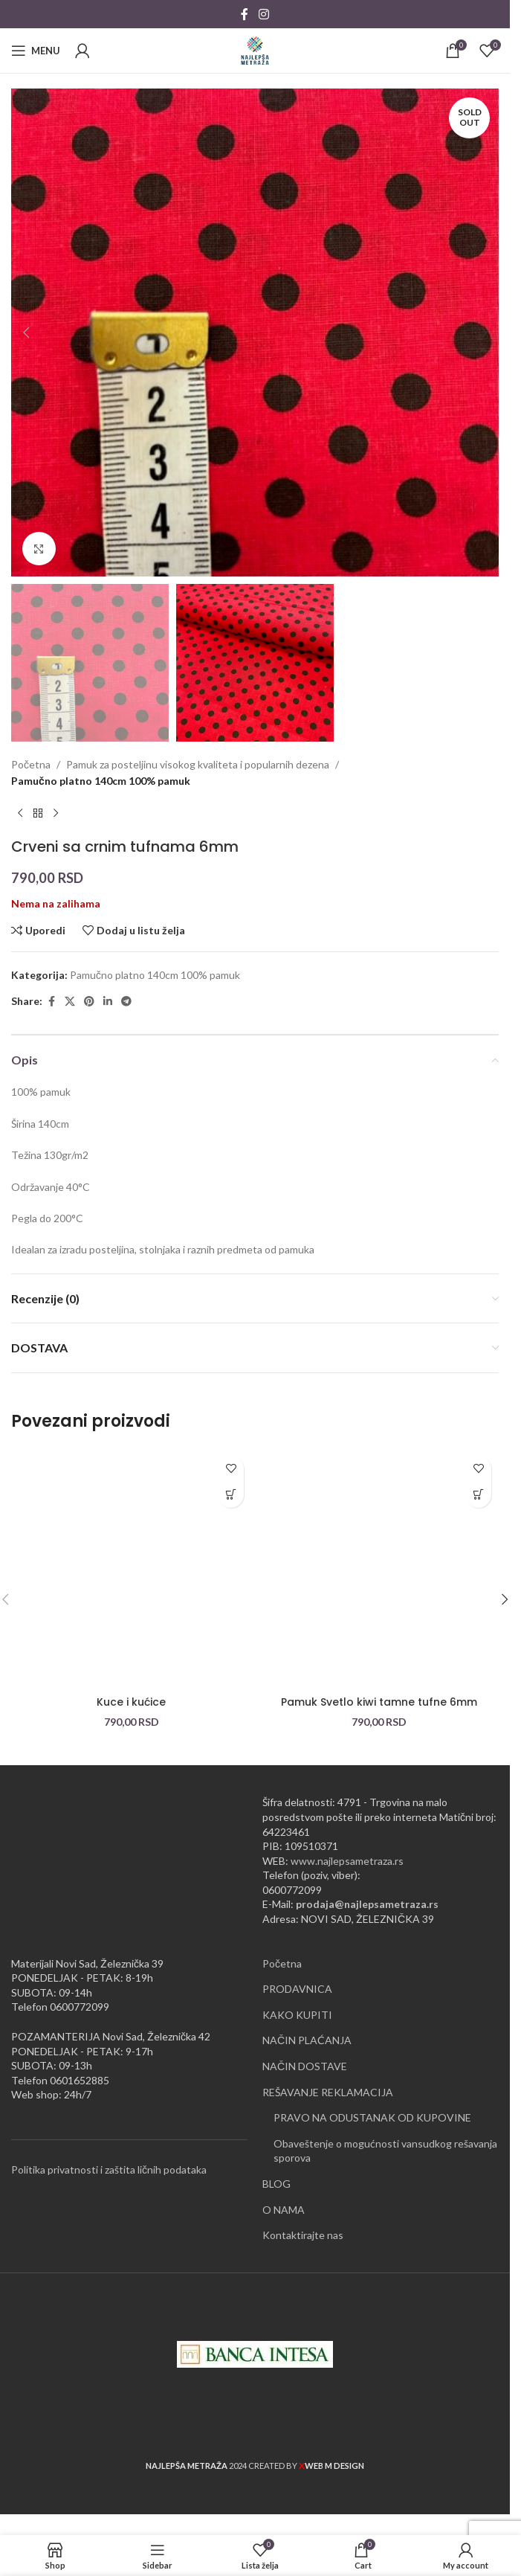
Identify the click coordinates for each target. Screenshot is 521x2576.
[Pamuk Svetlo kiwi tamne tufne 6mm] (379, 1568)
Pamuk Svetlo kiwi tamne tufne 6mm (379, 1702)
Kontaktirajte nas (302, 2235)
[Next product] (56, 814)
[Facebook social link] (244, 14)
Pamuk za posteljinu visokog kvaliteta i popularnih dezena (197, 764)
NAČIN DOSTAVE (304, 2066)
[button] (26, 332)
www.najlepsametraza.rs (347, 1860)
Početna (31, 764)
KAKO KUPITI (297, 2014)
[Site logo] (255, 49)
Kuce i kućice (131, 1702)
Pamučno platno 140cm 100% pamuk (100, 780)
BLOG (276, 2183)
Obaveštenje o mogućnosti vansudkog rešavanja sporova (385, 2151)
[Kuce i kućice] (131, 1568)
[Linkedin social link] (108, 1002)
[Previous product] (20, 814)
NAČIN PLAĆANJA (307, 2040)
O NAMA (283, 2209)
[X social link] (70, 1002)
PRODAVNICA (297, 1988)
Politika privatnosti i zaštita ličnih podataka (109, 2169)
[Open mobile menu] (36, 50)
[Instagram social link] (263, 14)
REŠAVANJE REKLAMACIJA (327, 2092)
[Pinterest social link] (89, 1002)
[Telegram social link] (126, 1002)
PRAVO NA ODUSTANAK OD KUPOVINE (372, 2117)
